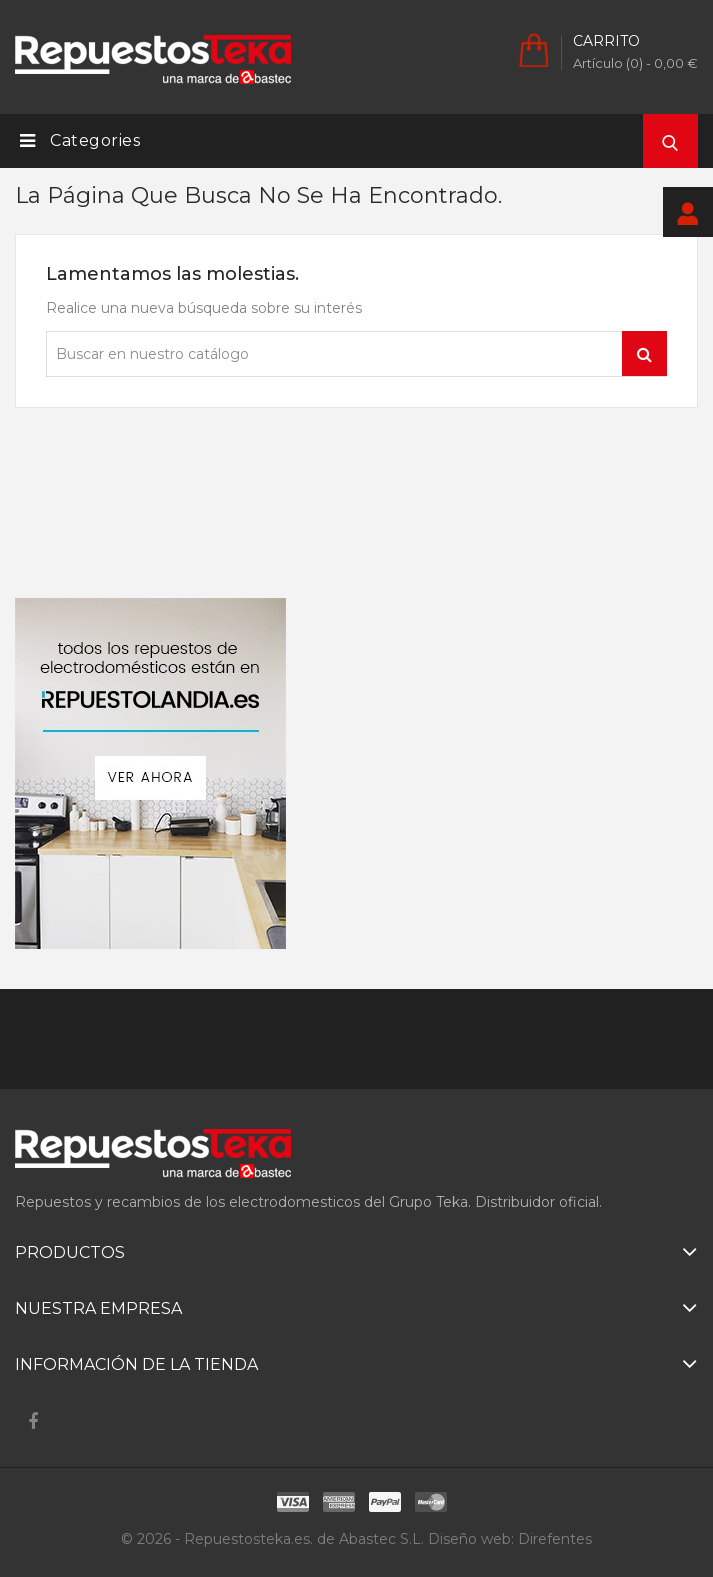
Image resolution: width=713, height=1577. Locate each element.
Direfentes (555, 1539)
